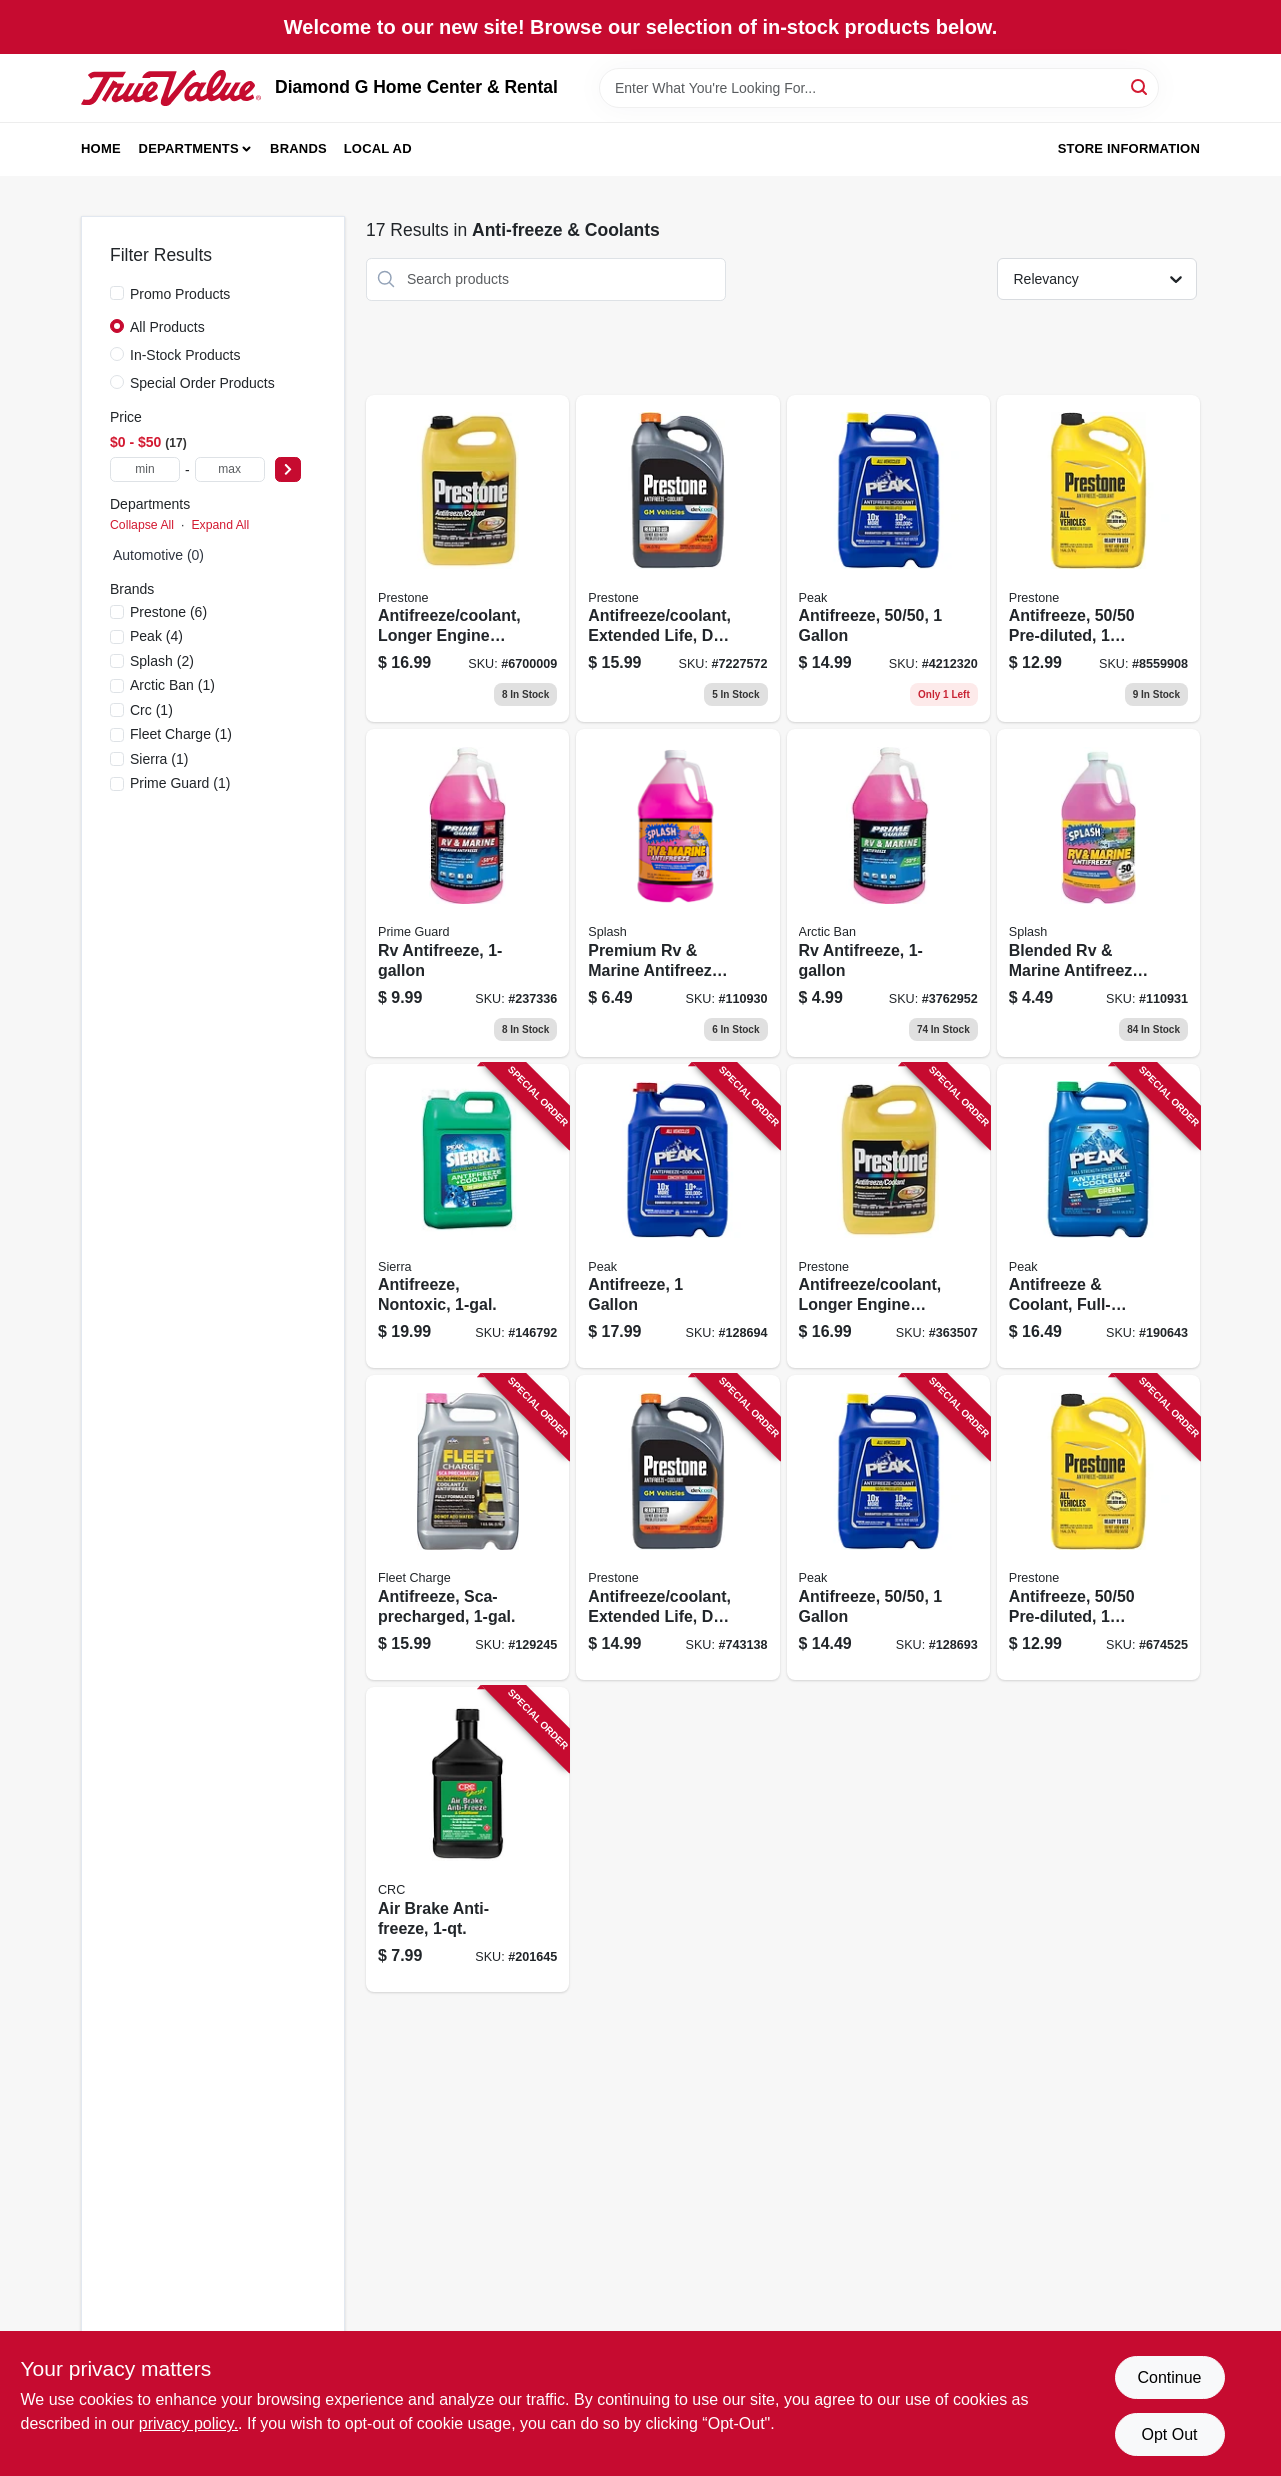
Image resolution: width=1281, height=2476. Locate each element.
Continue (1169, 2377)
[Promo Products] (117, 293)
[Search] (1140, 86)
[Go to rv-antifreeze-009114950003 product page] (467, 893)
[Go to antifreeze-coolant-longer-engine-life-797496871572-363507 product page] (888, 1216)
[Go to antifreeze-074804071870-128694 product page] (677, 1216)
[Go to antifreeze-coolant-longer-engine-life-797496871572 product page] (467, 559)
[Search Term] (879, 88)
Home (101, 148)
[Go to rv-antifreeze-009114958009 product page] (888, 893)
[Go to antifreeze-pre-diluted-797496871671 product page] (1098, 559)
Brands (298, 148)
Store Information (1129, 148)
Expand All (220, 525)
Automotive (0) (158, 555)
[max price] (230, 469)
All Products (167, 327)
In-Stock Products (185, 355)
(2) (162, 661)
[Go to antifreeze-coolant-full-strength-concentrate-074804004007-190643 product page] (1098, 1216)
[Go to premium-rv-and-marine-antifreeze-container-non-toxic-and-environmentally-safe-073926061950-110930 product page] (677, 893)
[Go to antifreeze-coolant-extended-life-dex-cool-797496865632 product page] (677, 559)
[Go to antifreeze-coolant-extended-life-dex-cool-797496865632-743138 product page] (677, 1527)
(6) (168, 612)
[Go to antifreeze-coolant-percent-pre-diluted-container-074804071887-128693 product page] (888, 559)
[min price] (145, 469)
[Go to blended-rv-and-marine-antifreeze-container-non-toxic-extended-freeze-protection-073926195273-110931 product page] (1098, 893)
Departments (189, 148)
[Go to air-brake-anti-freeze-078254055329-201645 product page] (467, 1839)
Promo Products (180, 294)
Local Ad (378, 148)
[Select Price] (288, 469)
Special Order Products (202, 383)
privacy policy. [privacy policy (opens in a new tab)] (188, 2423)
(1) (172, 685)
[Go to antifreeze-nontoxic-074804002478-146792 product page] (467, 1216)
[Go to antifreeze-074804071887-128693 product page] (888, 1527)
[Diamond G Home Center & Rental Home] (171, 88)
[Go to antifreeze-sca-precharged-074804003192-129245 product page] (467, 1527)
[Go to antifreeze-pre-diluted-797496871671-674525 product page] (1098, 1527)
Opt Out (1169, 2434)
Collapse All (142, 525)
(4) (156, 636)
